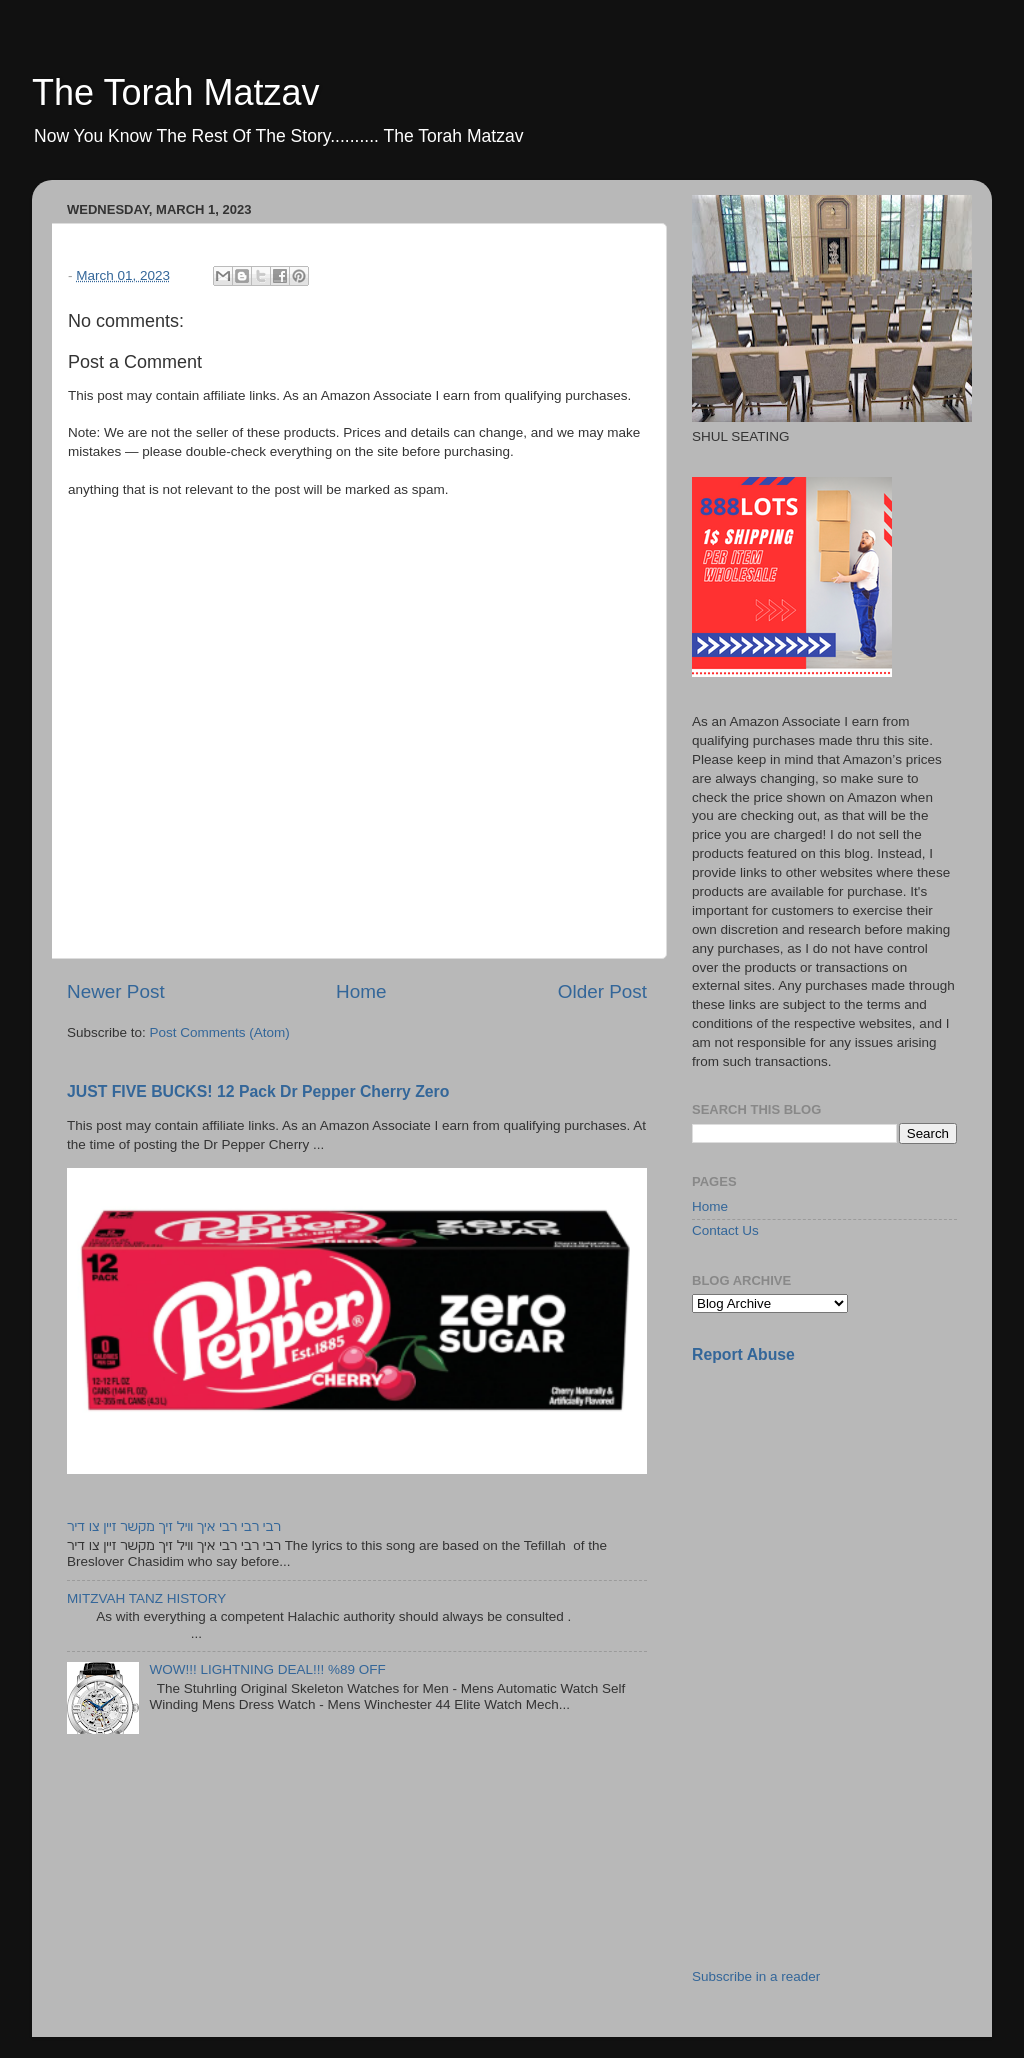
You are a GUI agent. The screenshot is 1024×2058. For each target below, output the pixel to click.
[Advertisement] (842, 1521)
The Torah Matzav (175, 92)
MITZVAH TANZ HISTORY (146, 1598)
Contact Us (725, 1230)
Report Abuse (743, 1354)
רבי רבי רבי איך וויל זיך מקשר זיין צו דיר (174, 1526)
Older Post (602, 991)
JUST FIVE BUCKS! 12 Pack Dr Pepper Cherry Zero (258, 1091)
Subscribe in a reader (756, 1976)
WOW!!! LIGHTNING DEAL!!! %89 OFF (267, 1669)
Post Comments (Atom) (220, 1032)
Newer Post (116, 991)
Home (361, 991)
